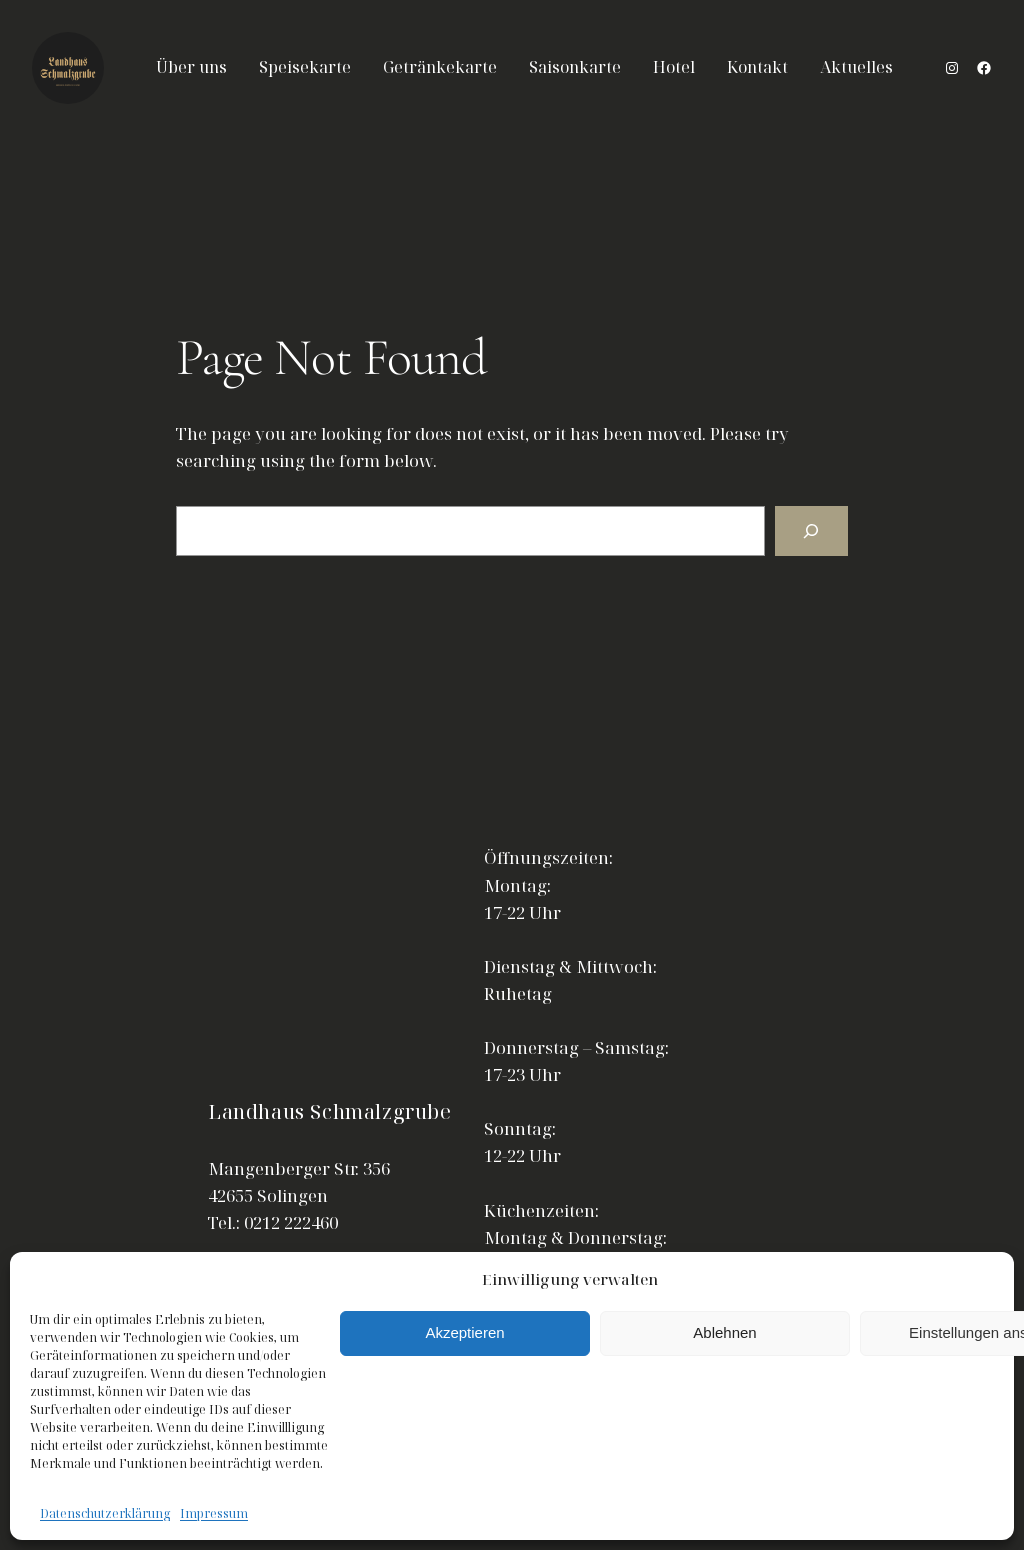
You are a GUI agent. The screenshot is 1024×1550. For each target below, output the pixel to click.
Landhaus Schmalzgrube (330, 1111)
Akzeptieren (464, 1332)
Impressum (214, 1513)
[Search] (811, 531)
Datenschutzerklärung (105, 1513)
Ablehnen (724, 1332)
